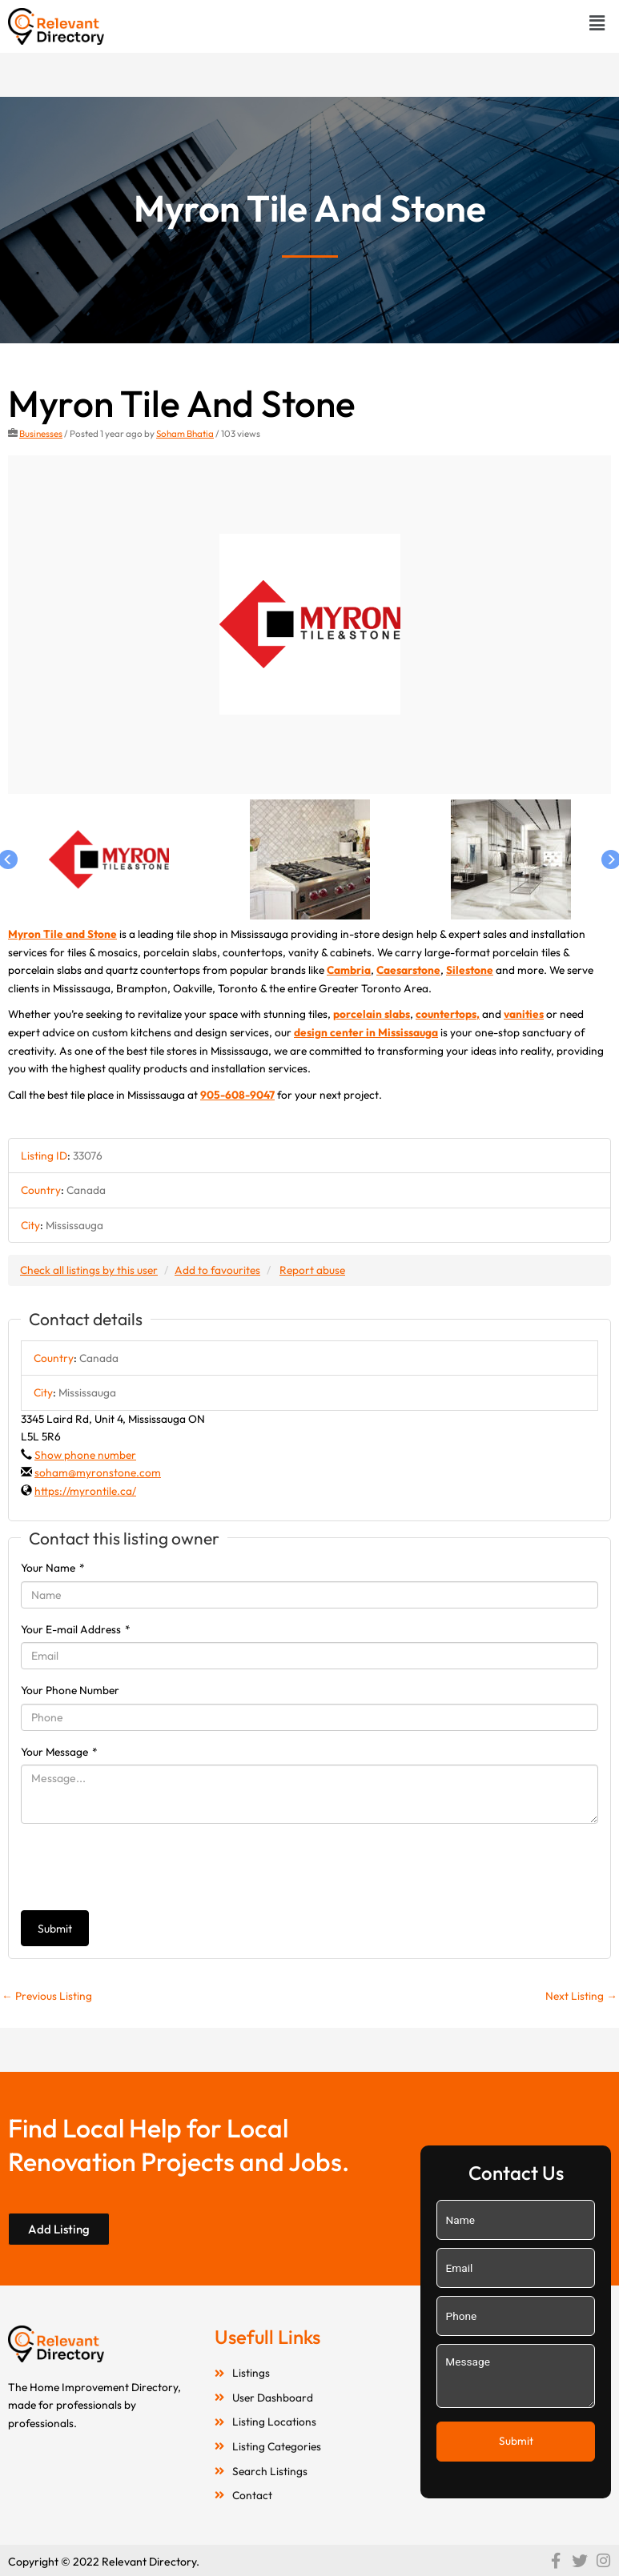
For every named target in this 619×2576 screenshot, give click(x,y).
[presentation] (142, 1867)
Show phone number (85, 1455)
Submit (55, 1928)
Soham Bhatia (185, 433)
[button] (597, 23)
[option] (309, 625)
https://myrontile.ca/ (85, 1491)
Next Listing (581, 1996)
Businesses (40, 433)
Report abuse (312, 1270)
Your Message (59, 1752)
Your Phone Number (70, 1690)
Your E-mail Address (76, 1629)
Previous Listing (47, 1996)
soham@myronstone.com (97, 1472)
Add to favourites (217, 1270)
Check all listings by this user (89, 1270)
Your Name (53, 1567)
